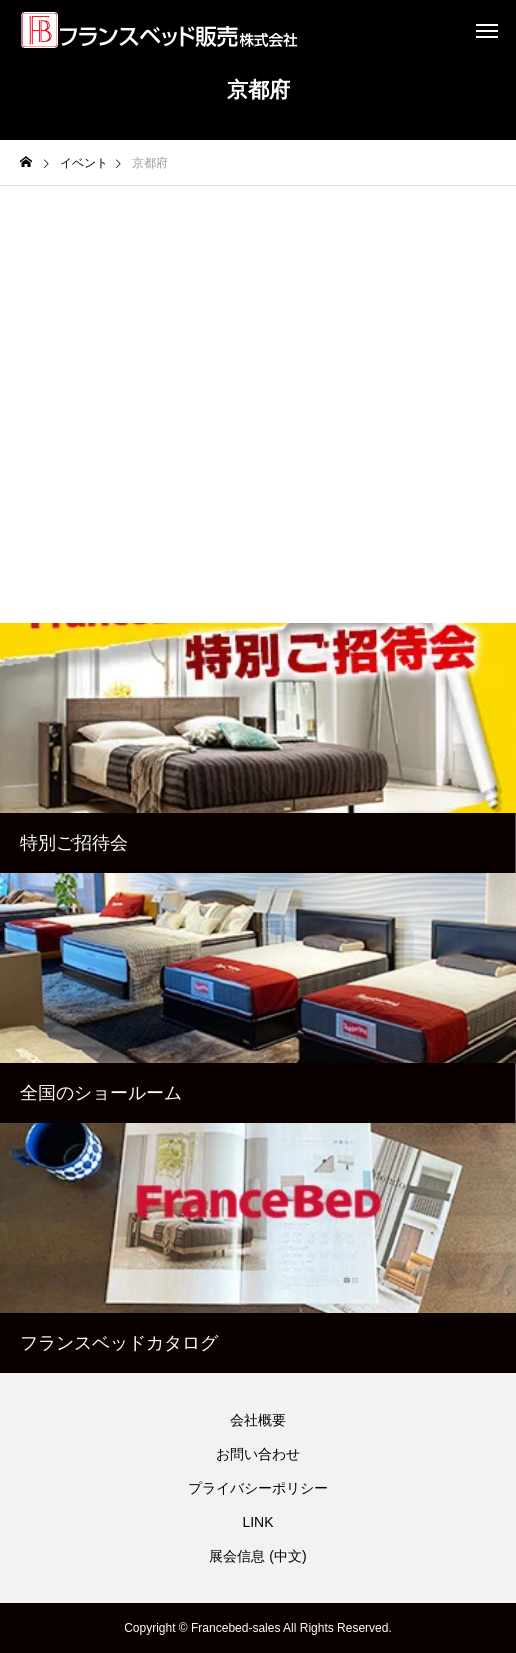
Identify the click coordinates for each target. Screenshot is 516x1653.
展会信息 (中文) (257, 1556)
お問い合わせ (258, 1454)
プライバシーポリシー (258, 1488)
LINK (257, 1522)
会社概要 (258, 1420)
